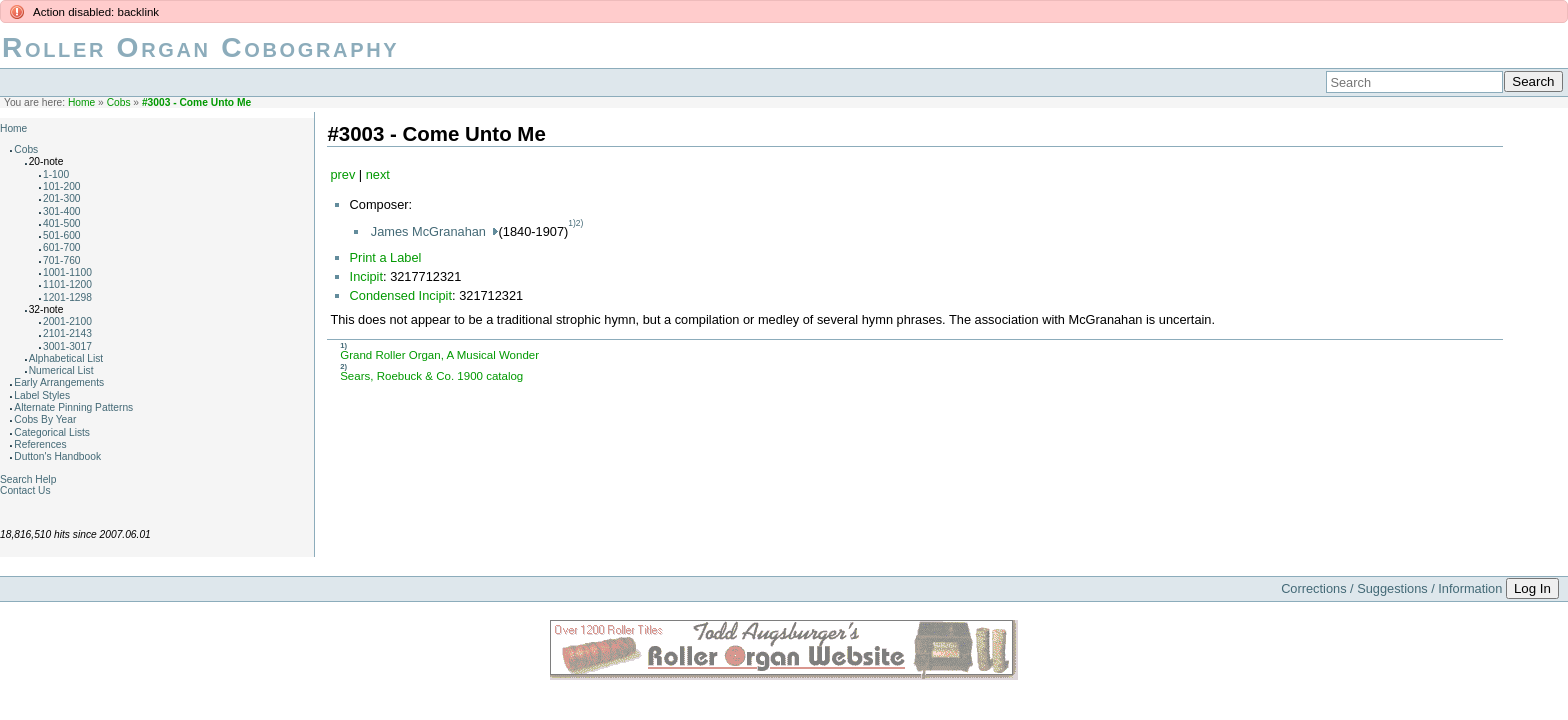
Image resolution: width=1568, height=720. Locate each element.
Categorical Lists (52, 432)
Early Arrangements (59, 382)
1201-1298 (67, 297)
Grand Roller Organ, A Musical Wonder (439, 355)
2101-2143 (67, 333)
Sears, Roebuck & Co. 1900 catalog (431, 376)
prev (342, 174)
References (40, 444)
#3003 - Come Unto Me (196, 102)
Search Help (28, 479)
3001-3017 (67, 346)
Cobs (119, 102)
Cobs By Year (45, 419)
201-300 (62, 198)
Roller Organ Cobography (200, 47)
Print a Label (386, 257)
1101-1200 (67, 284)
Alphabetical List (66, 358)
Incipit (366, 276)
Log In (1532, 588)
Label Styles (42, 395)
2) (580, 223)
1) (572, 223)
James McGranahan (430, 231)
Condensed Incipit (401, 295)
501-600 (62, 235)
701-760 (62, 260)
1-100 (56, 174)
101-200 (62, 186)
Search (1533, 81)
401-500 (62, 223)
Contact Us (25, 490)
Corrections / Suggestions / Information (1391, 588)
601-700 (62, 247)
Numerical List (61, 370)
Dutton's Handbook (57, 456)
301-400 (62, 211)
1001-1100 (67, 272)
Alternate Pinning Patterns (73, 407)
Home (81, 102)
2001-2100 (67, 321)
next (378, 174)
